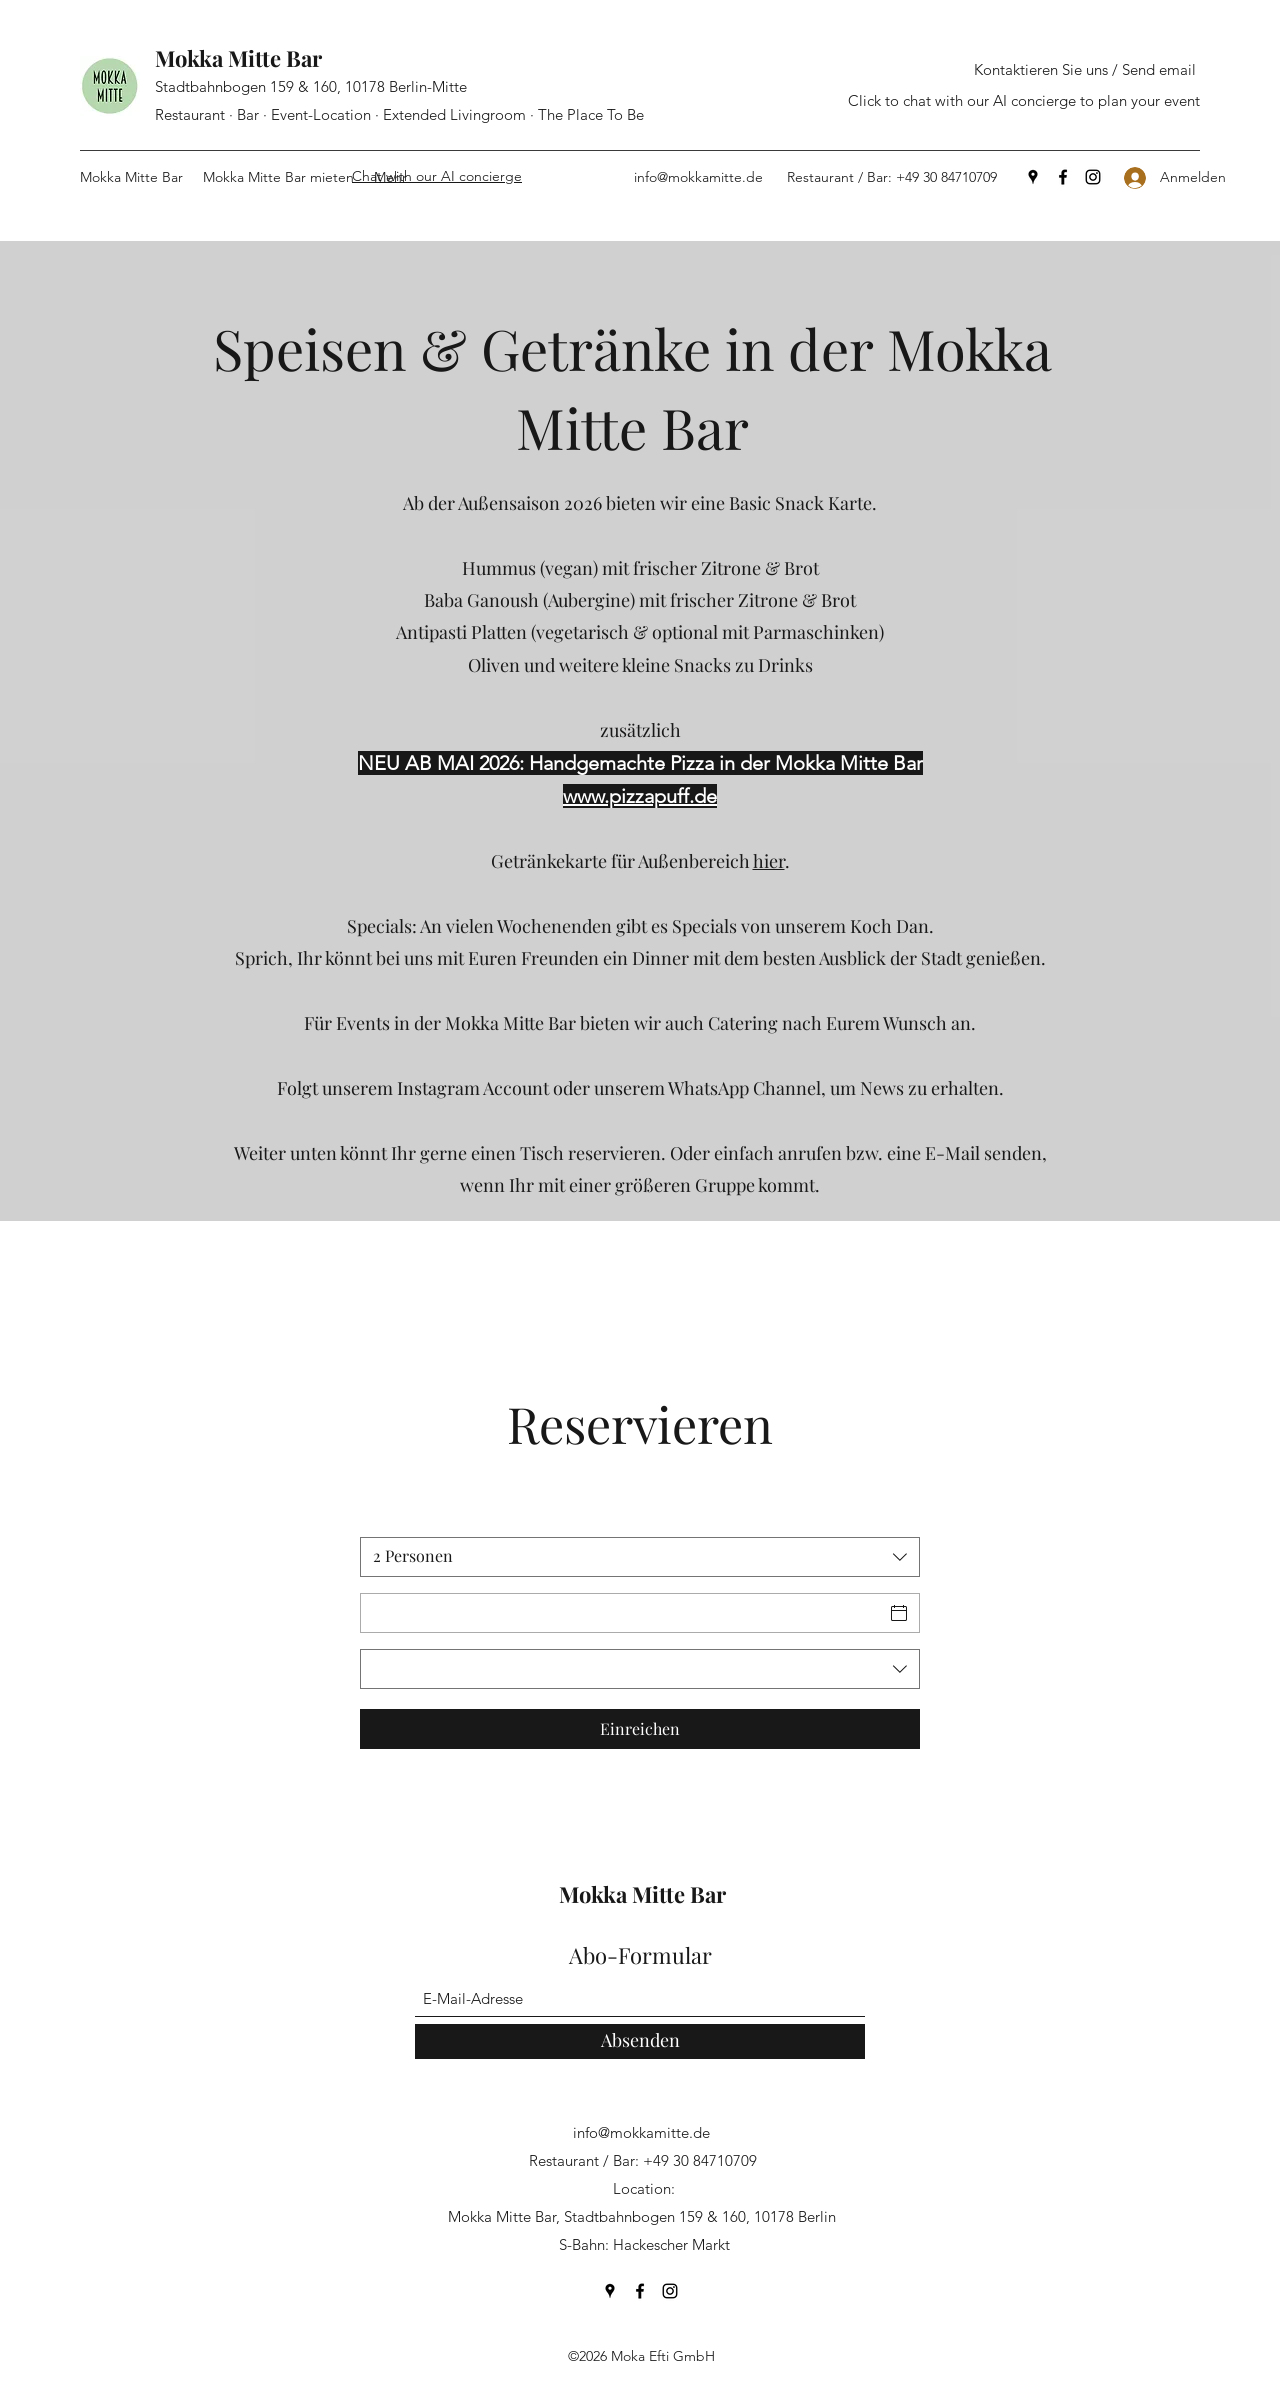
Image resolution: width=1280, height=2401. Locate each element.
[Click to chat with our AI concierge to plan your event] (1024, 101)
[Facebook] (1063, 177)
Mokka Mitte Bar (238, 58)
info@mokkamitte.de (698, 177)
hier (769, 861)
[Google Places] (1033, 177)
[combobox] (640, 1557)
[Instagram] (1093, 177)
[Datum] (622, 1613)
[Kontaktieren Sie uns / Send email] (1085, 70)
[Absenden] (640, 2041)
